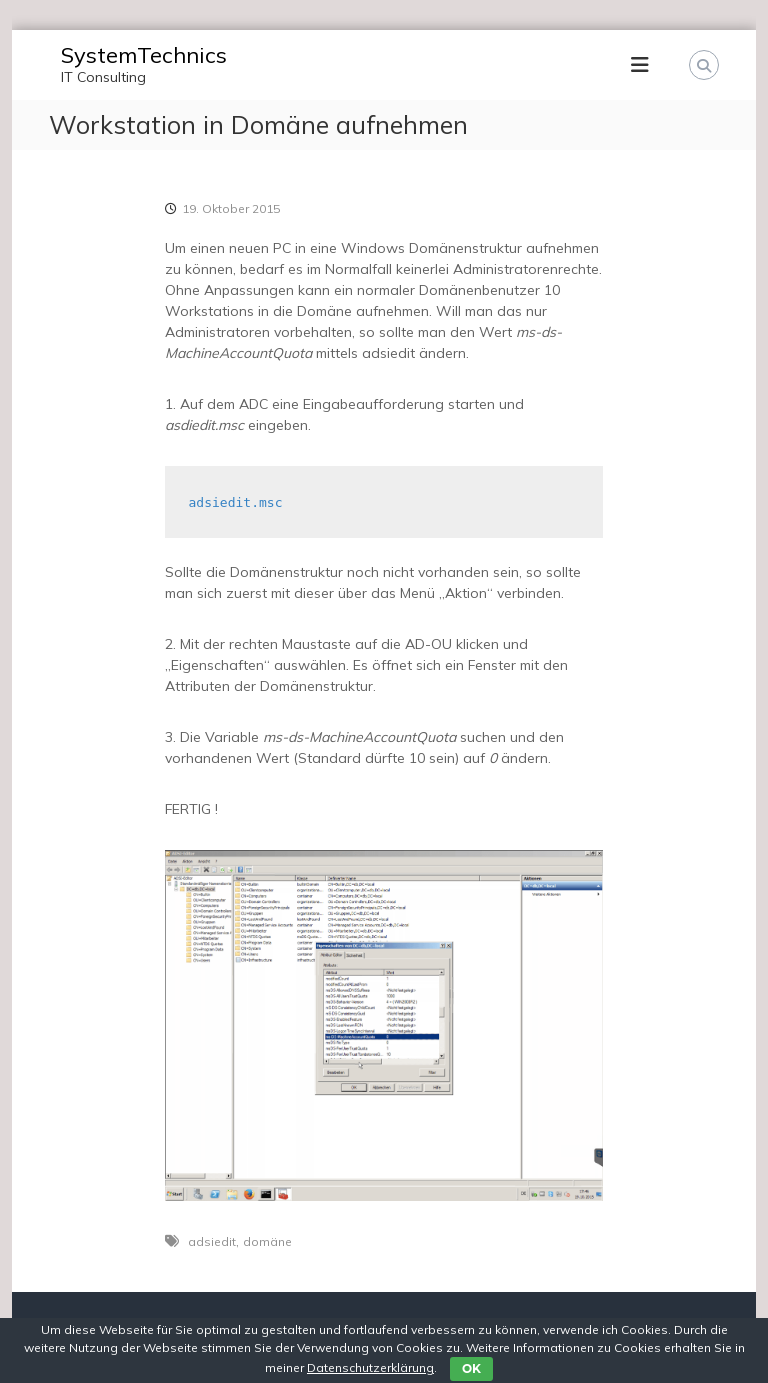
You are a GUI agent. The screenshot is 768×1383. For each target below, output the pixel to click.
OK (471, 1368)
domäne (267, 1241)
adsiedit (212, 1241)
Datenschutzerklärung (370, 1367)
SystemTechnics (144, 55)
